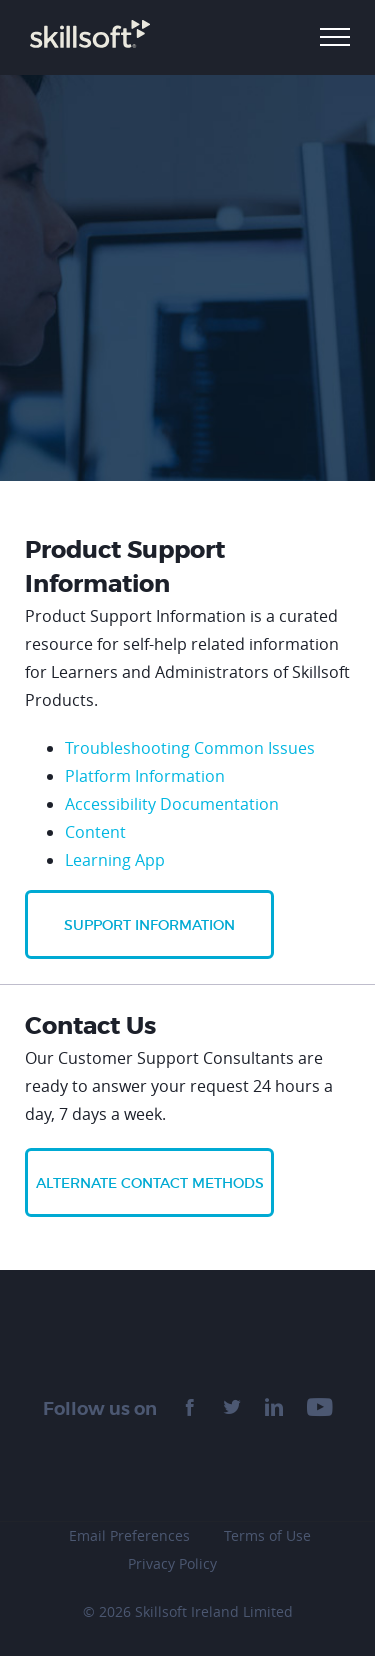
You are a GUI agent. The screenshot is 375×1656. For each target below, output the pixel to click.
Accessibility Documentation (172, 804)
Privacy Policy (172, 1563)
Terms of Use (267, 1535)
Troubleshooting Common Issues (190, 748)
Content (95, 832)
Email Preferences (129, 1535)
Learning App (115, 860)
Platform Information (145, 776)
